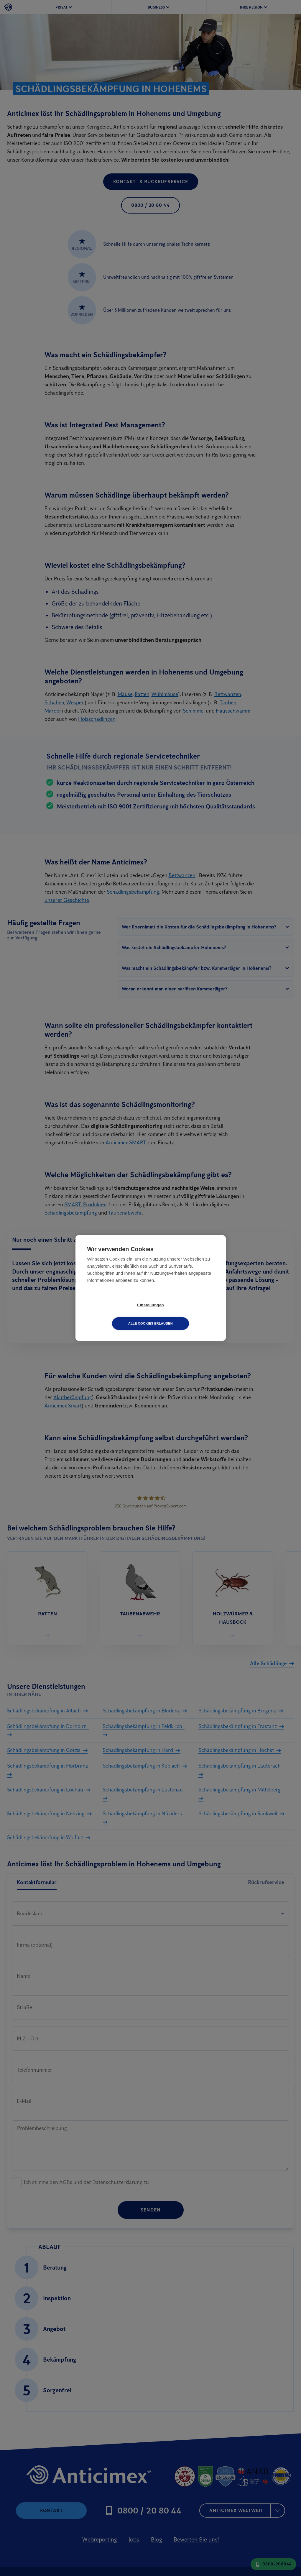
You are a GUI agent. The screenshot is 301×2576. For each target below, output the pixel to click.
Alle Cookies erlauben (184, 1314)
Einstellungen (116, 1314)
